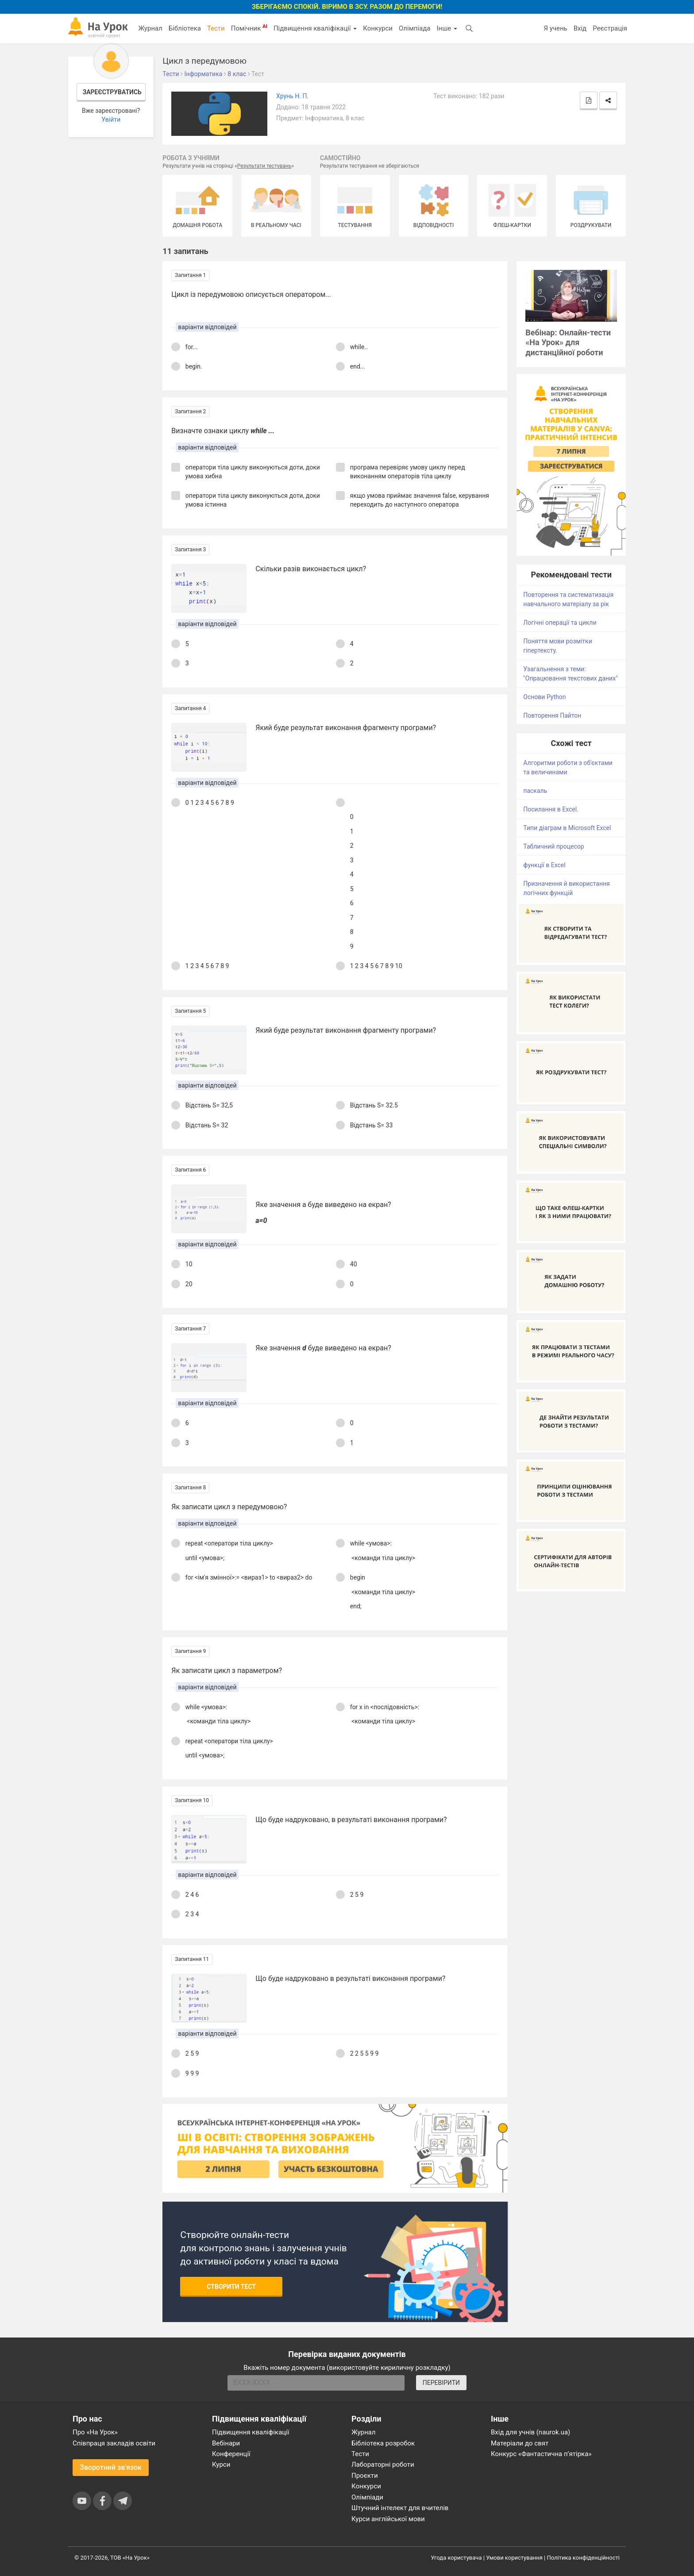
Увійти (110, 119)
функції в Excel (544, 865)
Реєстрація (610, 28)
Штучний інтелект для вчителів (399, 2508)
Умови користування (514, 2557)
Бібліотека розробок (383, 2443)
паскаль (535, 790)
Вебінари (226, 2443)
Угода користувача (456, 2557)
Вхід (580, 28)
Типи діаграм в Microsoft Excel (567, 827)
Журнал (150, 28)
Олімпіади (367, 2497)
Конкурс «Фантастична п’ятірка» (541, 2454)
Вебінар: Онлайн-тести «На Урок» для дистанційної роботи (568, 343)
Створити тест (231, 2286)
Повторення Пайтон (552, 715)
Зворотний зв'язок (111, 2467)
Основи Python (544, 696)
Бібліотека (185, 28)
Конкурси (378, 28)
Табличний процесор (553, 846)
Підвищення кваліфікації (315, 28)
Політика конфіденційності (583, 2557)
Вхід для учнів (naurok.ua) (530, 2432)
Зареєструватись (112, 92)
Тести (216, 28)
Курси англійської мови (388, 2519)
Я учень (555, 28)
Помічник (249, 27)
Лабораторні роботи (382, 2464)
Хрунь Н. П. (292, 96)
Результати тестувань (264, 166)
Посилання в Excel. (550, 809)
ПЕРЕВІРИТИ (441, 2382)
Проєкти (364, 2476)
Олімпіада (414, 28)
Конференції (231, 2454)
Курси (221, 2464)
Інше (446, 28)
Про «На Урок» (95, 2432)
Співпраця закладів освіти (114, 2443)
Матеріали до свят (519, 2443)
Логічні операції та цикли (559, 622)
